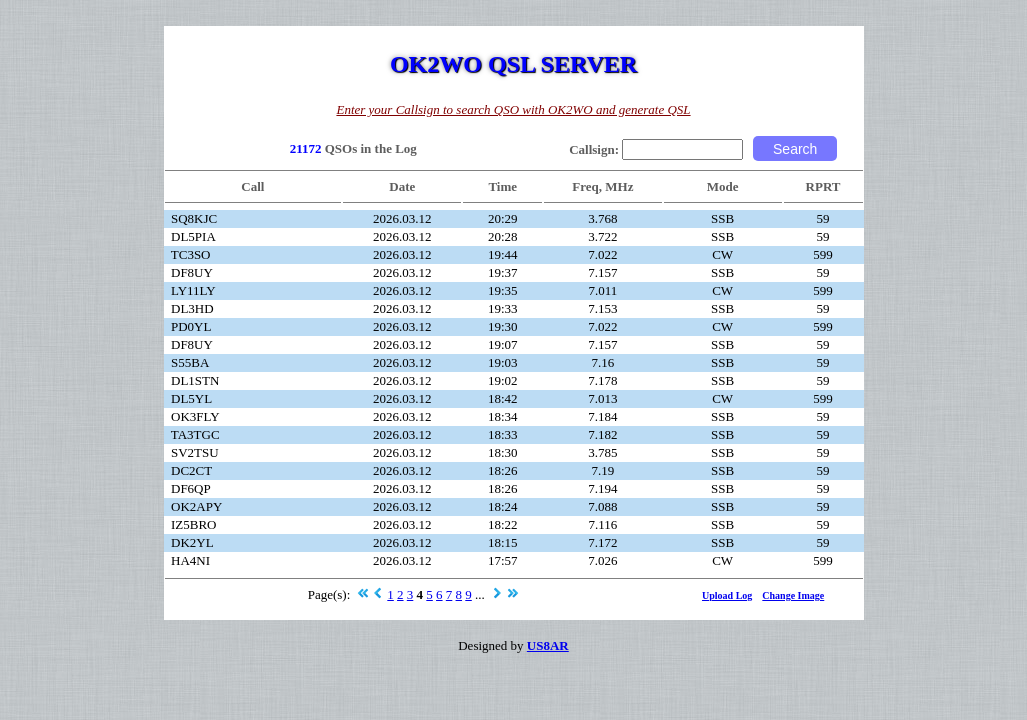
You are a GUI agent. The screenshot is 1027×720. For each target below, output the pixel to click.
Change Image (793, 595)
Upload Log (727, 595)
